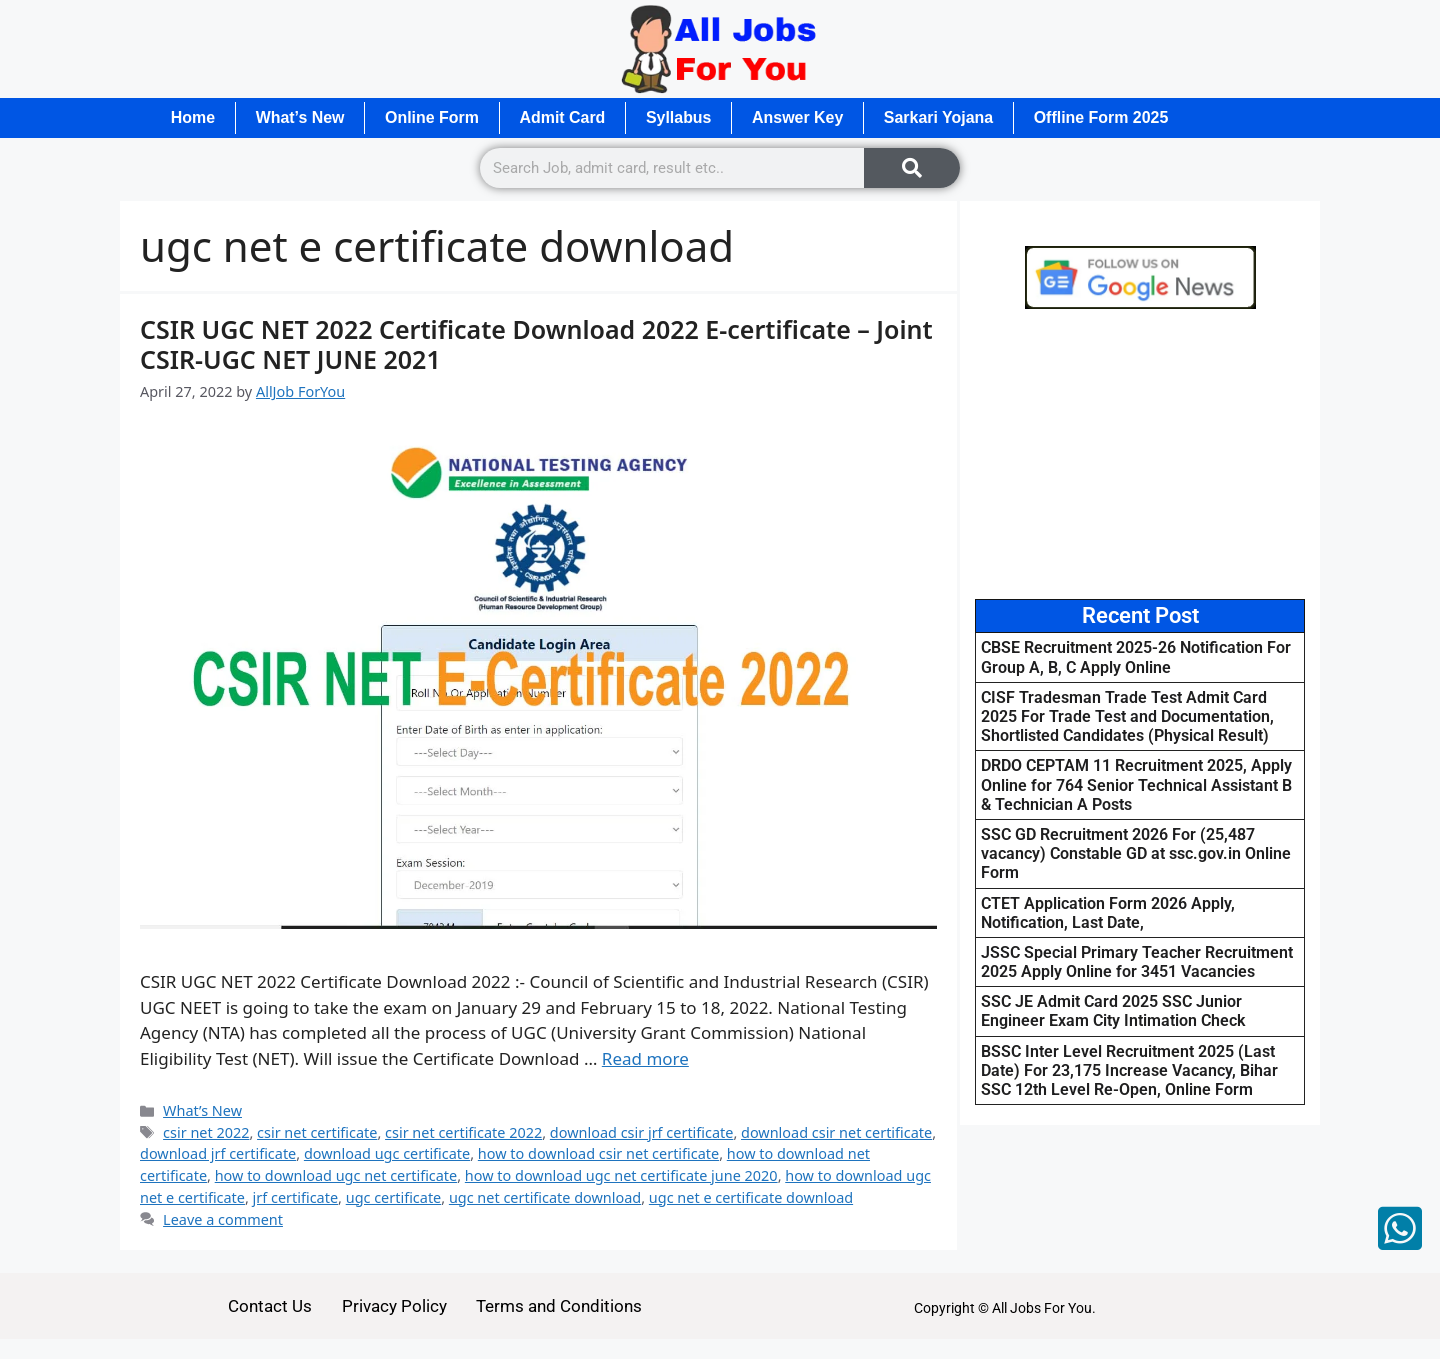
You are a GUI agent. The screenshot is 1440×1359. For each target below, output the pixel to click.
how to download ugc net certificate (336, 1175)
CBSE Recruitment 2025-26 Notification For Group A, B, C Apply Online (1136, 658)
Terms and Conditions (560, 1306)
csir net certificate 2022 (463, 1132)
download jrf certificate (218, 1154)
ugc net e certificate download (751, 1197)
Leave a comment (223, 1219)
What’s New (300, 117)
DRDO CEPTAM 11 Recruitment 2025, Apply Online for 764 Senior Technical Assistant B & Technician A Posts (1136, 785)
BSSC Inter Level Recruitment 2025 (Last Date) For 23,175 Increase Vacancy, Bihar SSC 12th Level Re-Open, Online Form (1129, 1070)
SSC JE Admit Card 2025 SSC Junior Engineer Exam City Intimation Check (1113, 1011)
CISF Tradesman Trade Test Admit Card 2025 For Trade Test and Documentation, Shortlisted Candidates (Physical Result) (1127, 716)
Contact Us (270, 1306)
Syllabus (682, 117)
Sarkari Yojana (944, 117)
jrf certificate (295, 1197)
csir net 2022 (206, 1132)
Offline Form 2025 (1106, 117)
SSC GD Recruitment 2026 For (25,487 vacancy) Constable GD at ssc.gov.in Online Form (1136, 853)
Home (193, 117)
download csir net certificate (836, 1132)
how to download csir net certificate (598, 1154)
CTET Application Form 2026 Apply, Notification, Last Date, (1108, 913)
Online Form (434, 117)
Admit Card (565, 117)
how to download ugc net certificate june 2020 (621, 1175)
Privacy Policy (394, 1306)
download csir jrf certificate (642, 1132)
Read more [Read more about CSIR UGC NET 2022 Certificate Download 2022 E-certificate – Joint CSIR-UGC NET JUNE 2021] (645, 1058)
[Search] (912, 168)
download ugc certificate (387, 1154)
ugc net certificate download (545, 1197)
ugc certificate (394, 1197)
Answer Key (802, 117)
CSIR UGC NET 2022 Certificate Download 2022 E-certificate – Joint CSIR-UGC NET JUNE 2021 (536, 344)
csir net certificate (317, 1132)
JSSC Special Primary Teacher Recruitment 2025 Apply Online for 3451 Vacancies (1137, 962)
